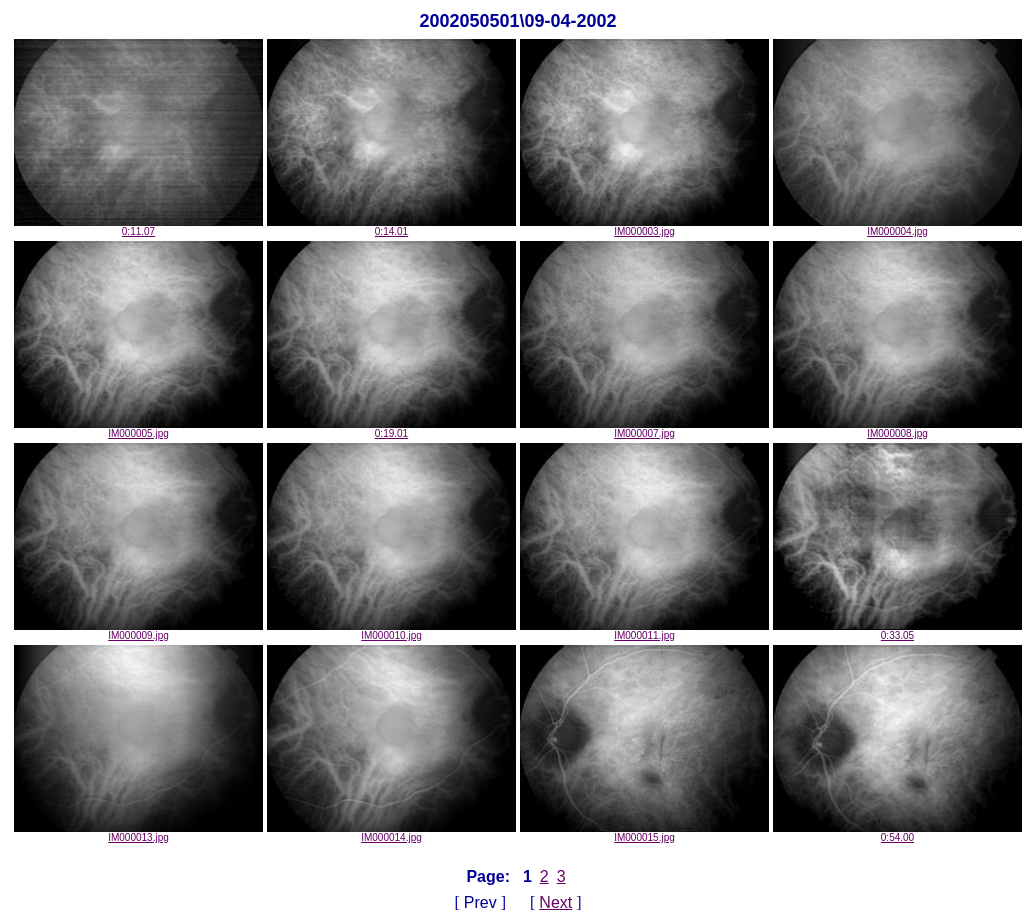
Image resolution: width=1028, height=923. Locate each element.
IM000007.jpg (644, 429)
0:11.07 (138, 227)
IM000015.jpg (644, 833)
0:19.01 (391, 429)
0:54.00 (897, 833)
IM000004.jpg (897, 227)
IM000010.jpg (391, 631)
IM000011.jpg (644, 631)
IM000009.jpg (138, 631)
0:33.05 (897, 631)
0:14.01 (391, 227)
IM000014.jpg (391, 833)
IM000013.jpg (138, 833)
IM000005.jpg (138, 429)
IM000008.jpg (897, 429)
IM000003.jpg (644, 227)
